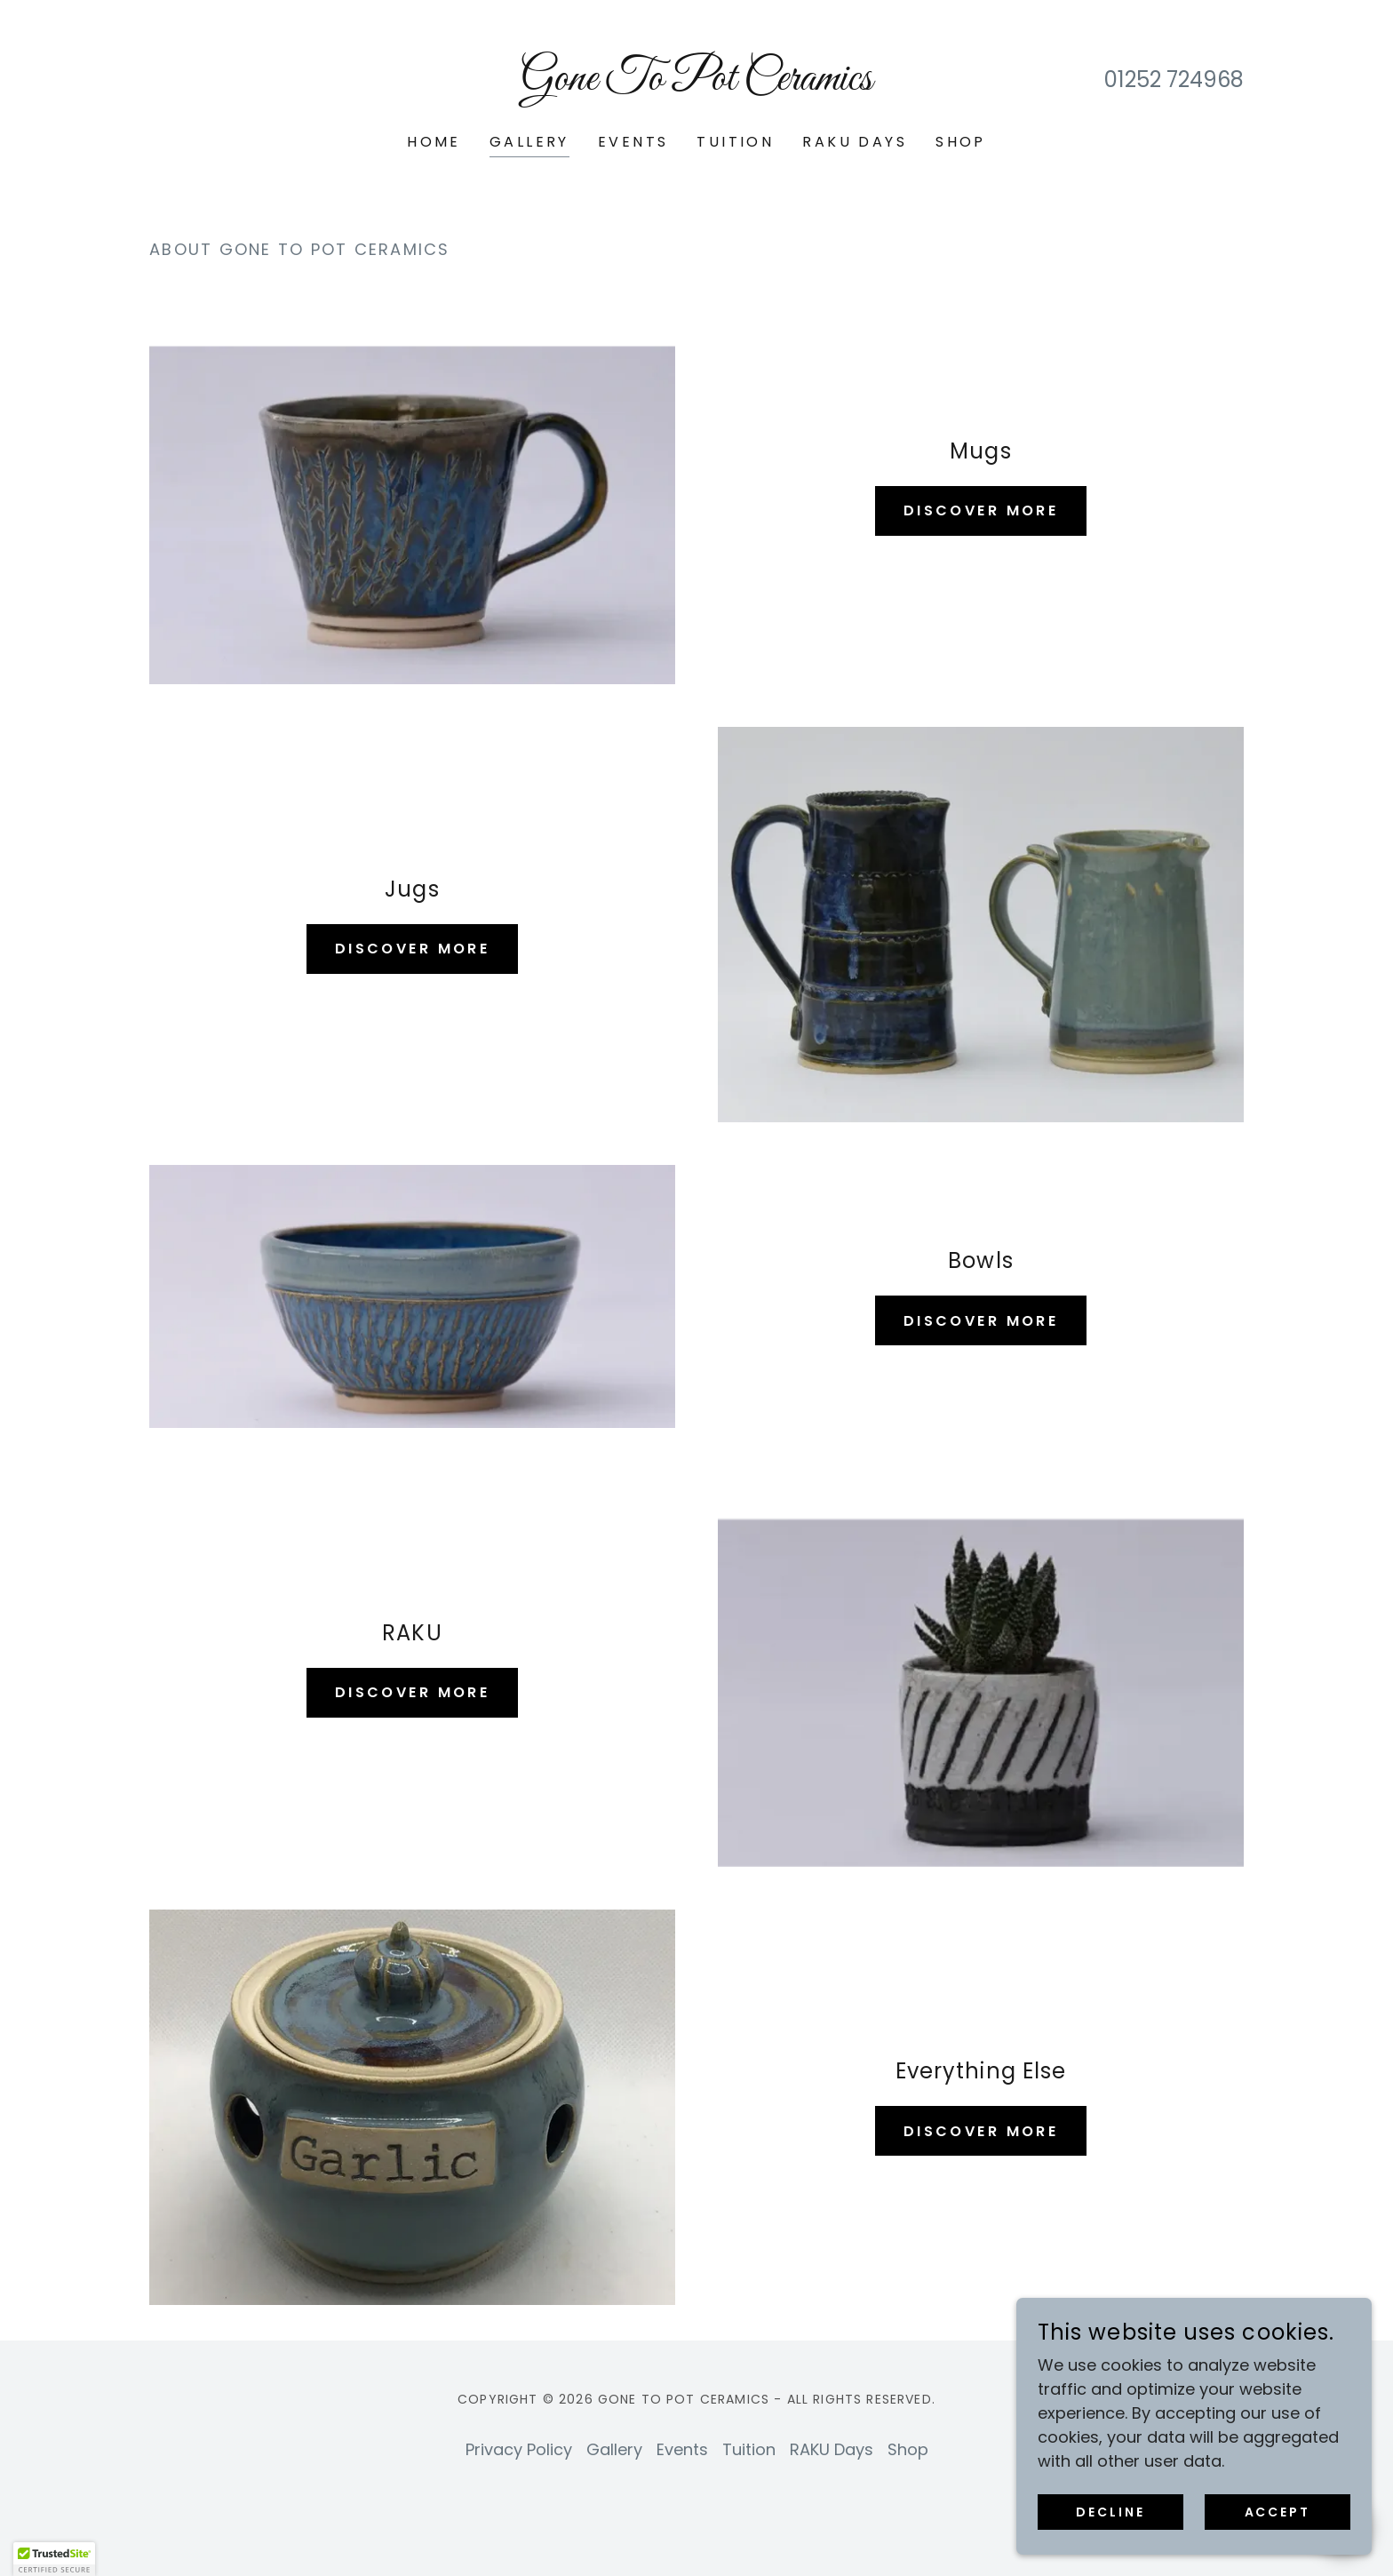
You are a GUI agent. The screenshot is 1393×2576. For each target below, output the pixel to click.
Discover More (981, 510)
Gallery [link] (529, 142)
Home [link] (434, 142)
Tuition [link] (735, 142)
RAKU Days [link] (854, 142)
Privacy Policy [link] (519, 2449)
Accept (1278, 2512)
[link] (697, 84)
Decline (1110, 2512)
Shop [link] (960, 142)
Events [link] (633, 142)
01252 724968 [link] (1174, 79)
